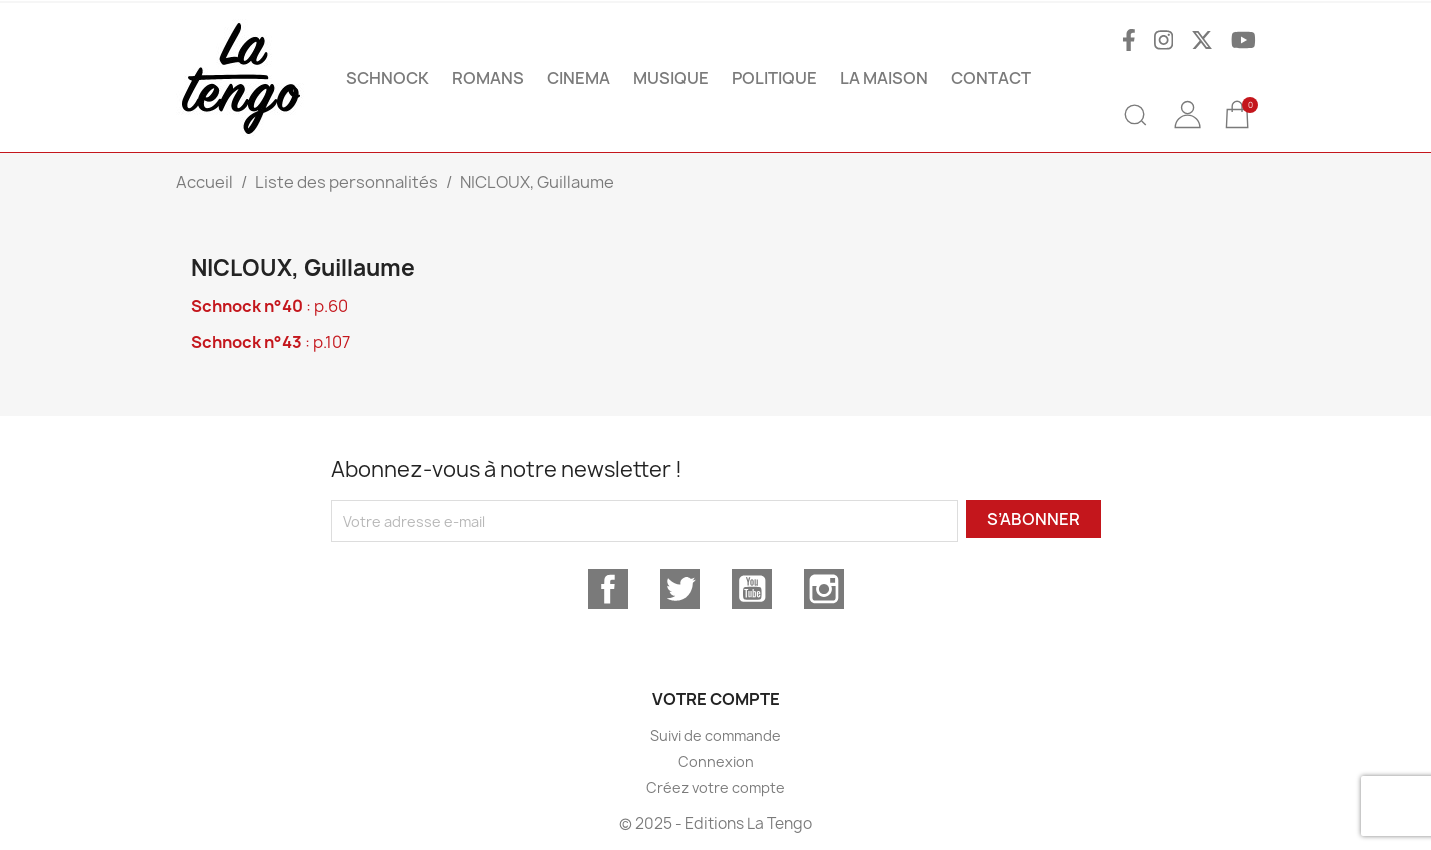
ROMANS (488, 78)
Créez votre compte (715, 787)
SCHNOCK (387, 78)
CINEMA (578, 78)
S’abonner (1033, 519)
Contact (991, 78)
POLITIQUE (774, 78)
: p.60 (269, 306)
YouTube (752, 589)
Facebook (608, 589)
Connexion (716, 761)
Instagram (824, 589)
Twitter (680, 589)
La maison (884, 78)
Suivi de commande (715, 735)
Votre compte (716, 699)
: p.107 (270, 342)
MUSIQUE (671, 78)
